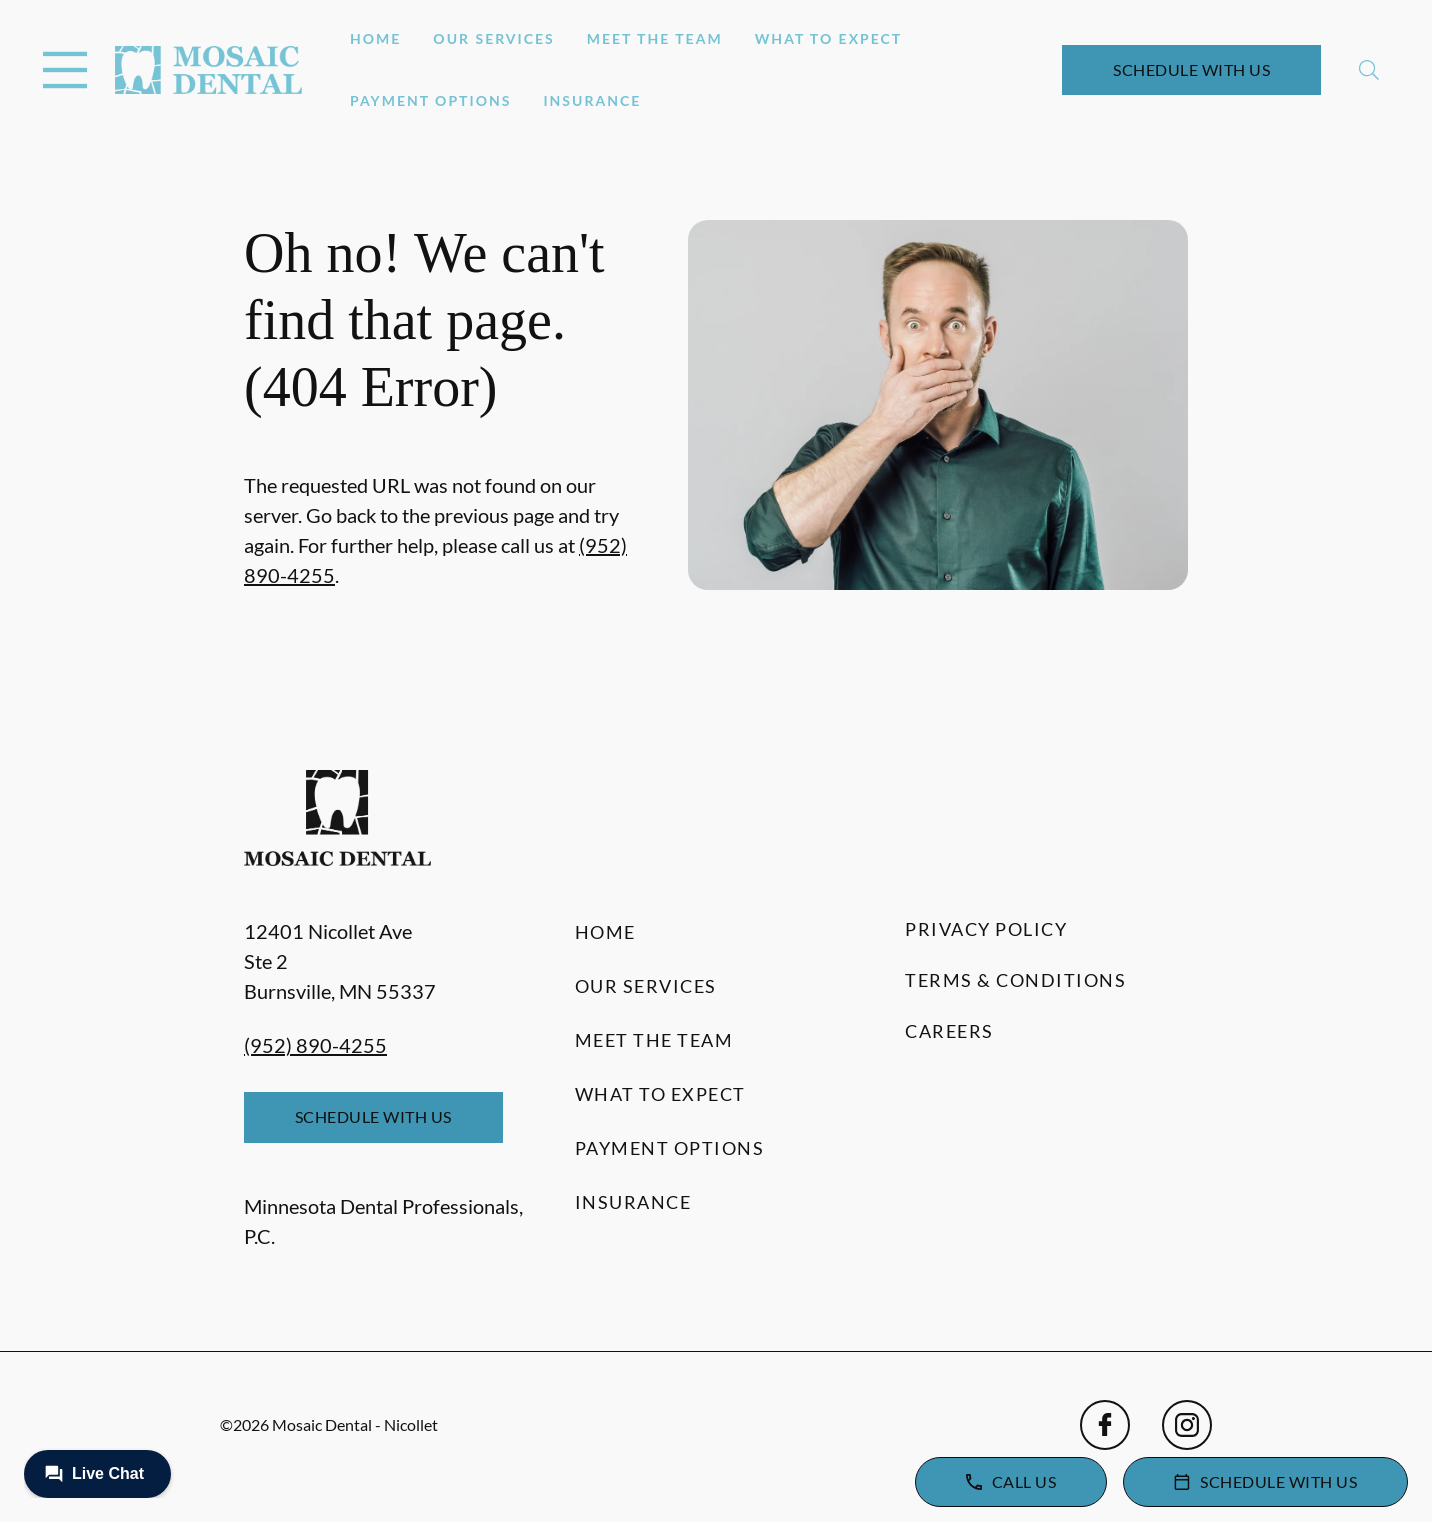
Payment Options (430, 100)
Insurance (592, 100)
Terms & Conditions (1015, 980)
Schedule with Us (1191, 69)
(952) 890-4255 (315, 1045)
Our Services (493, 38)
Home (375, 38)
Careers (949, 1031)
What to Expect (829, 38)
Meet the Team (655, 38)
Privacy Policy (986, 929)
